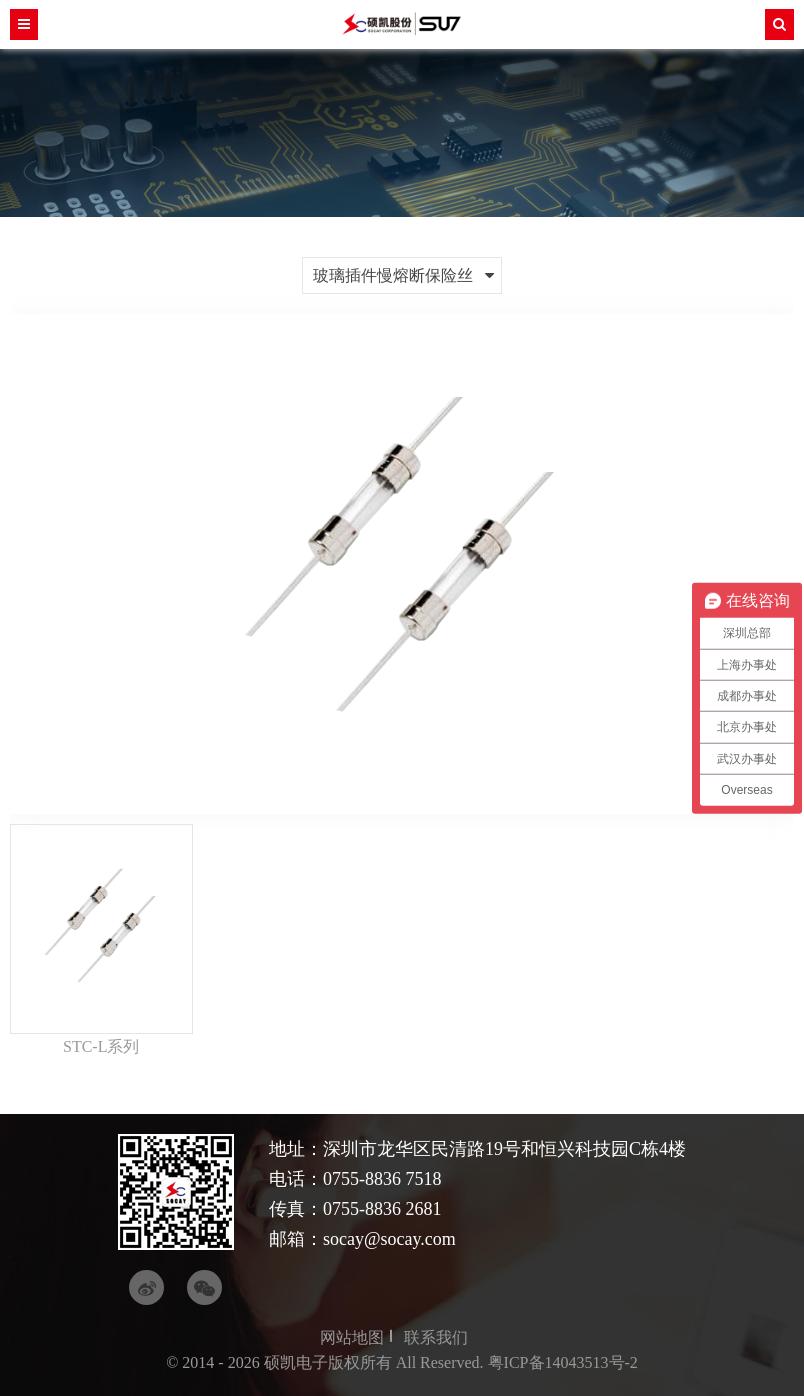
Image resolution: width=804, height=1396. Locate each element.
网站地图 (352, 1337)
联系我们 (436, 1337)
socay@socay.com (389, 1239)
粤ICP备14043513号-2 (563, 1362)
